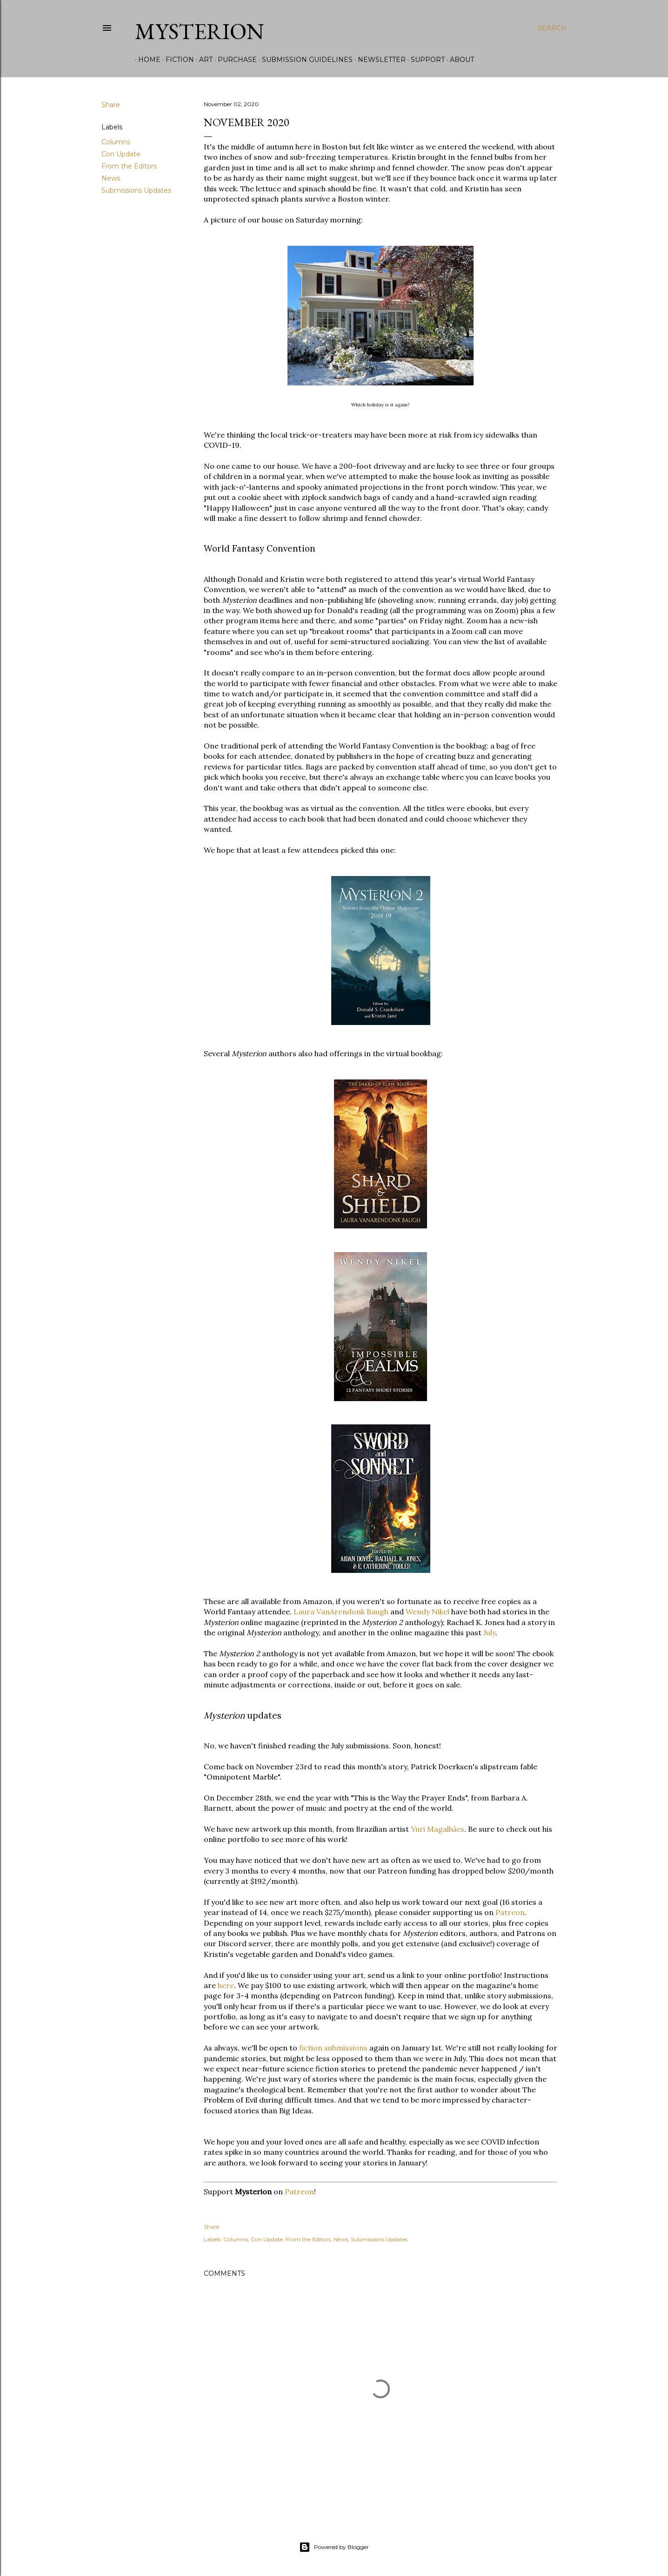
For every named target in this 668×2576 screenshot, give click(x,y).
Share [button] (110, 105)
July (489, 1632)
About (459, 59)
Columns (115, 142)
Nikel (440, 1611)
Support (424, 59)
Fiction (176, 59)
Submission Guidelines (304, 59)
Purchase (234, 59)
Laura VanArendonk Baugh (341, 1611)
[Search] (552, 28)
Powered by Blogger (334, 2547)
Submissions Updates (136, 190)
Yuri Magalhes (437, 1829)
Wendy (418, 1611)
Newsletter (378, 59)
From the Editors (129, 166)
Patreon (510, 1912)
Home (146, 59)
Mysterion (199, 31)
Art (202, 59)
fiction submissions (333, 2047)
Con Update (120, 154)
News (110, 178)
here (226, 1985)
